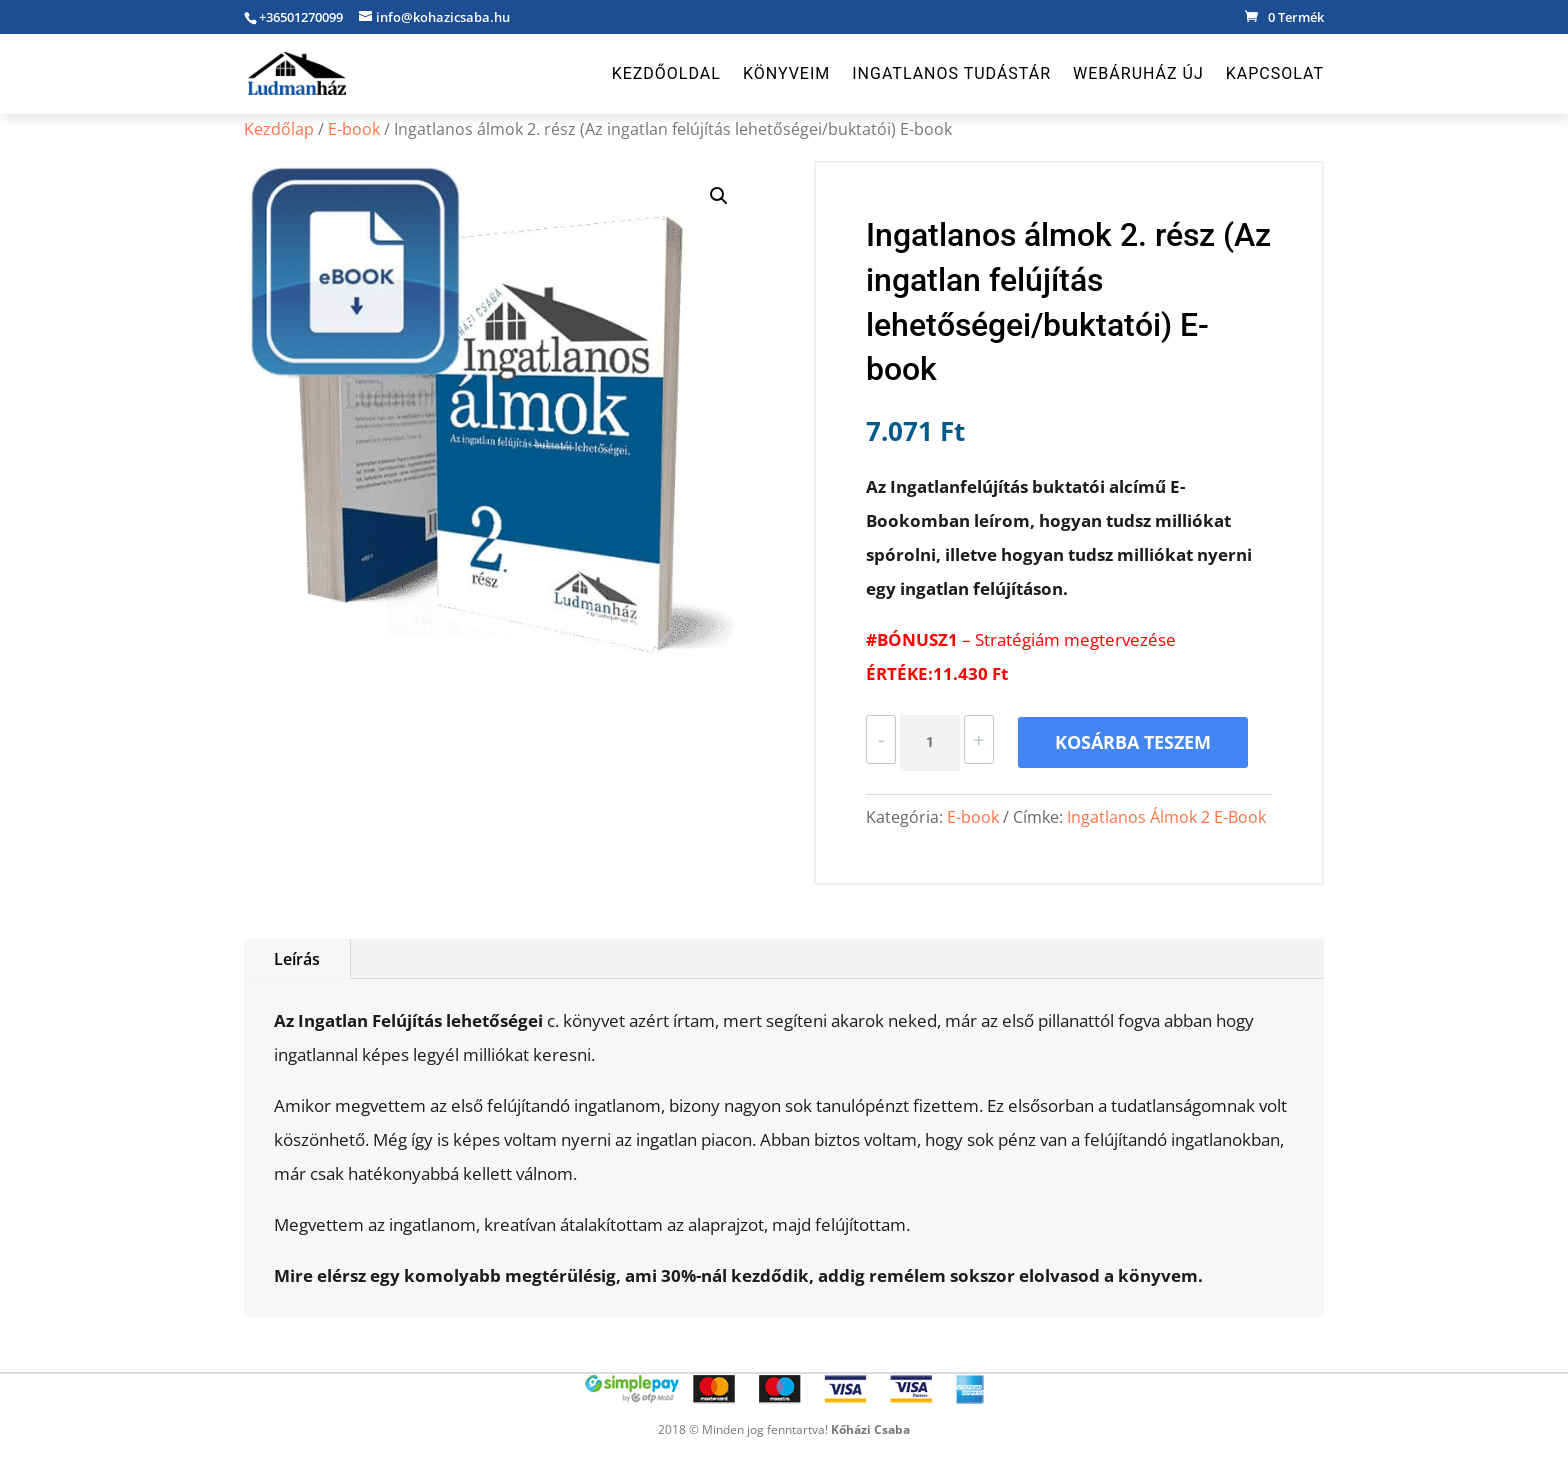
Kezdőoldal (666, 75)
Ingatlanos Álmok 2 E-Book (1166, 817)
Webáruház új (1138, 75)
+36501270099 (301, 17)
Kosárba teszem (1133, 742)
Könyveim (786, 75)
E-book (354, 129)
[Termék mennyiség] (930, 743)
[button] (719, 196)
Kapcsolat (1275, 75)
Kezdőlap (279, 129)
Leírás (297, 959)
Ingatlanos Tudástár (951, 75)
